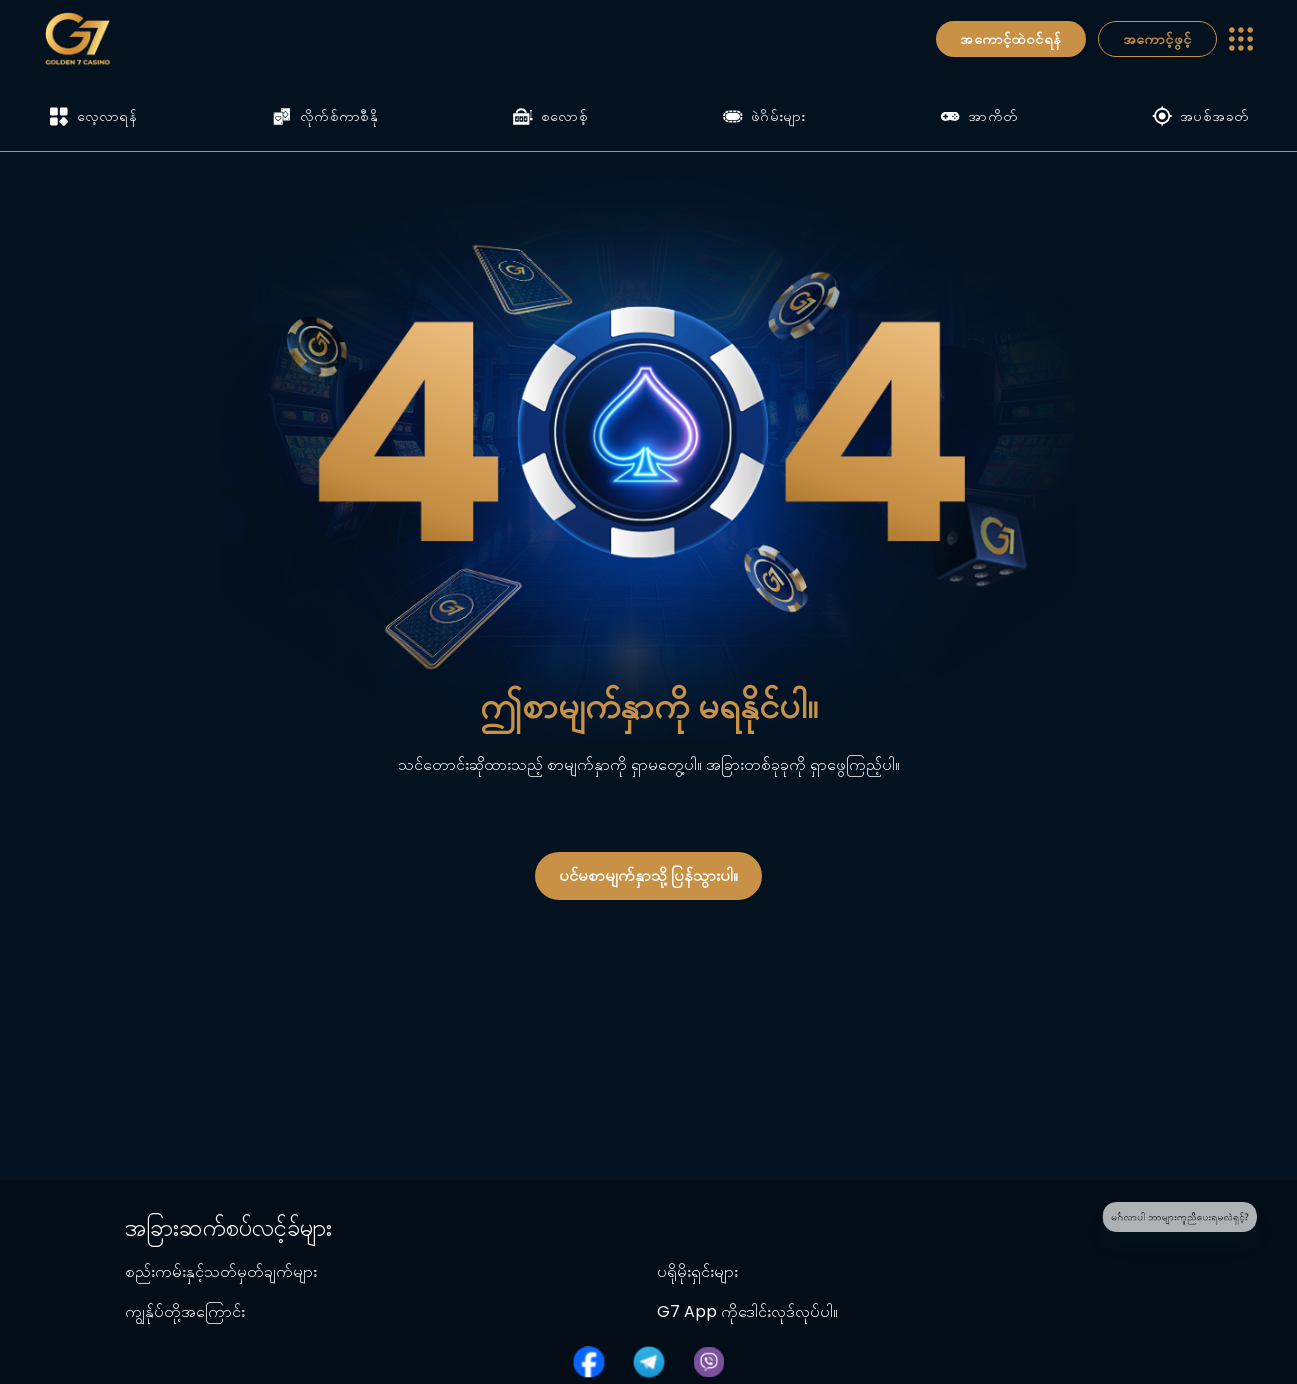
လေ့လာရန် (93, 116)
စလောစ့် (550, 116)
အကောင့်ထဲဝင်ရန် (1010, 39)
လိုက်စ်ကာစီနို (325, 116)
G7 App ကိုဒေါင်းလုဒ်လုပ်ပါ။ (747, 1311)
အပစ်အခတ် (1200, 116)
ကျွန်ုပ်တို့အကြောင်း (185, 1311)
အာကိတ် (978, 116)
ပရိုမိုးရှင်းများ (697, 1271)
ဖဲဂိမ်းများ (764, 116)
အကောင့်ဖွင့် (1157, 39)
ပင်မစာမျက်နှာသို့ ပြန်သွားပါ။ (648, 875)
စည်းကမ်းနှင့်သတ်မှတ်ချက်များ (221, 1271)
